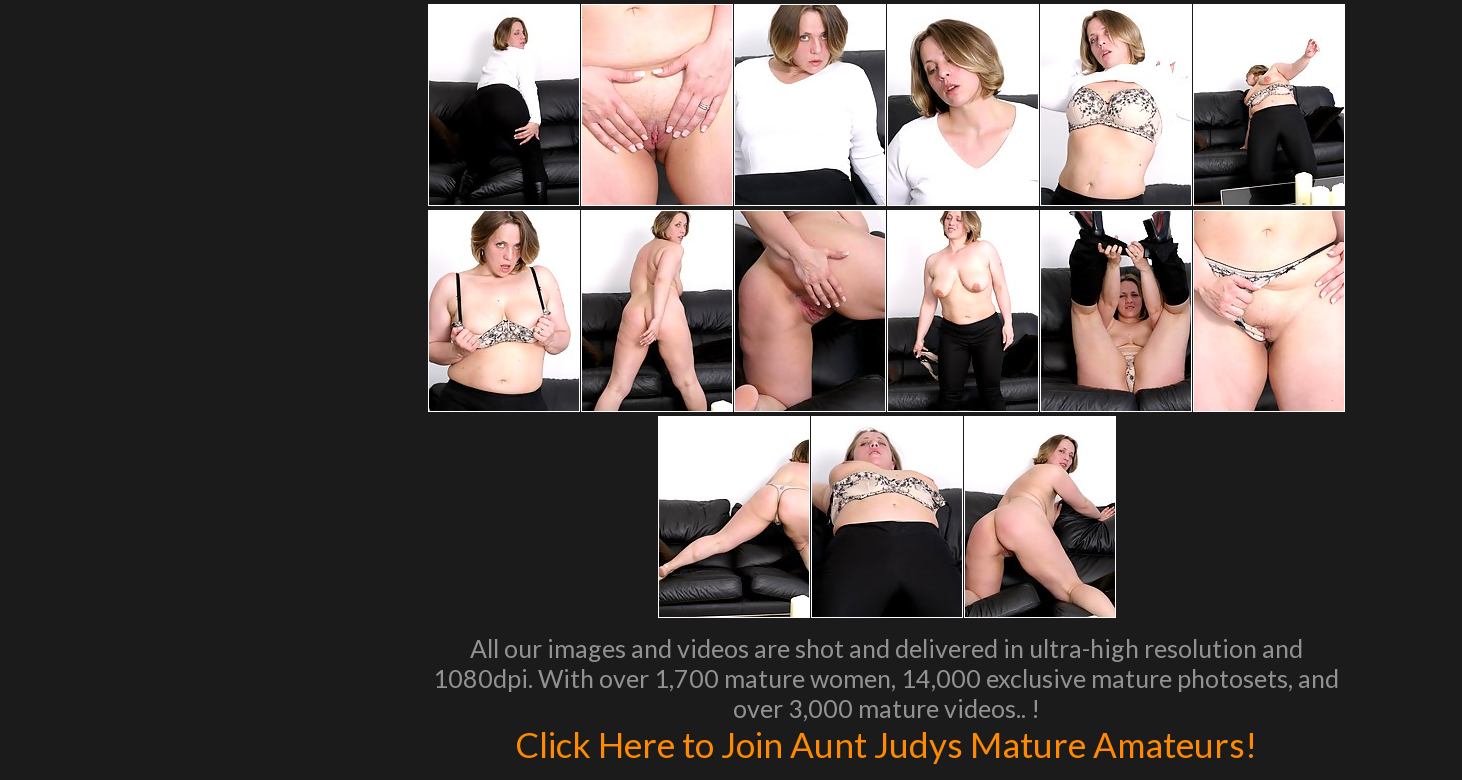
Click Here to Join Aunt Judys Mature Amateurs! (886, 744)
